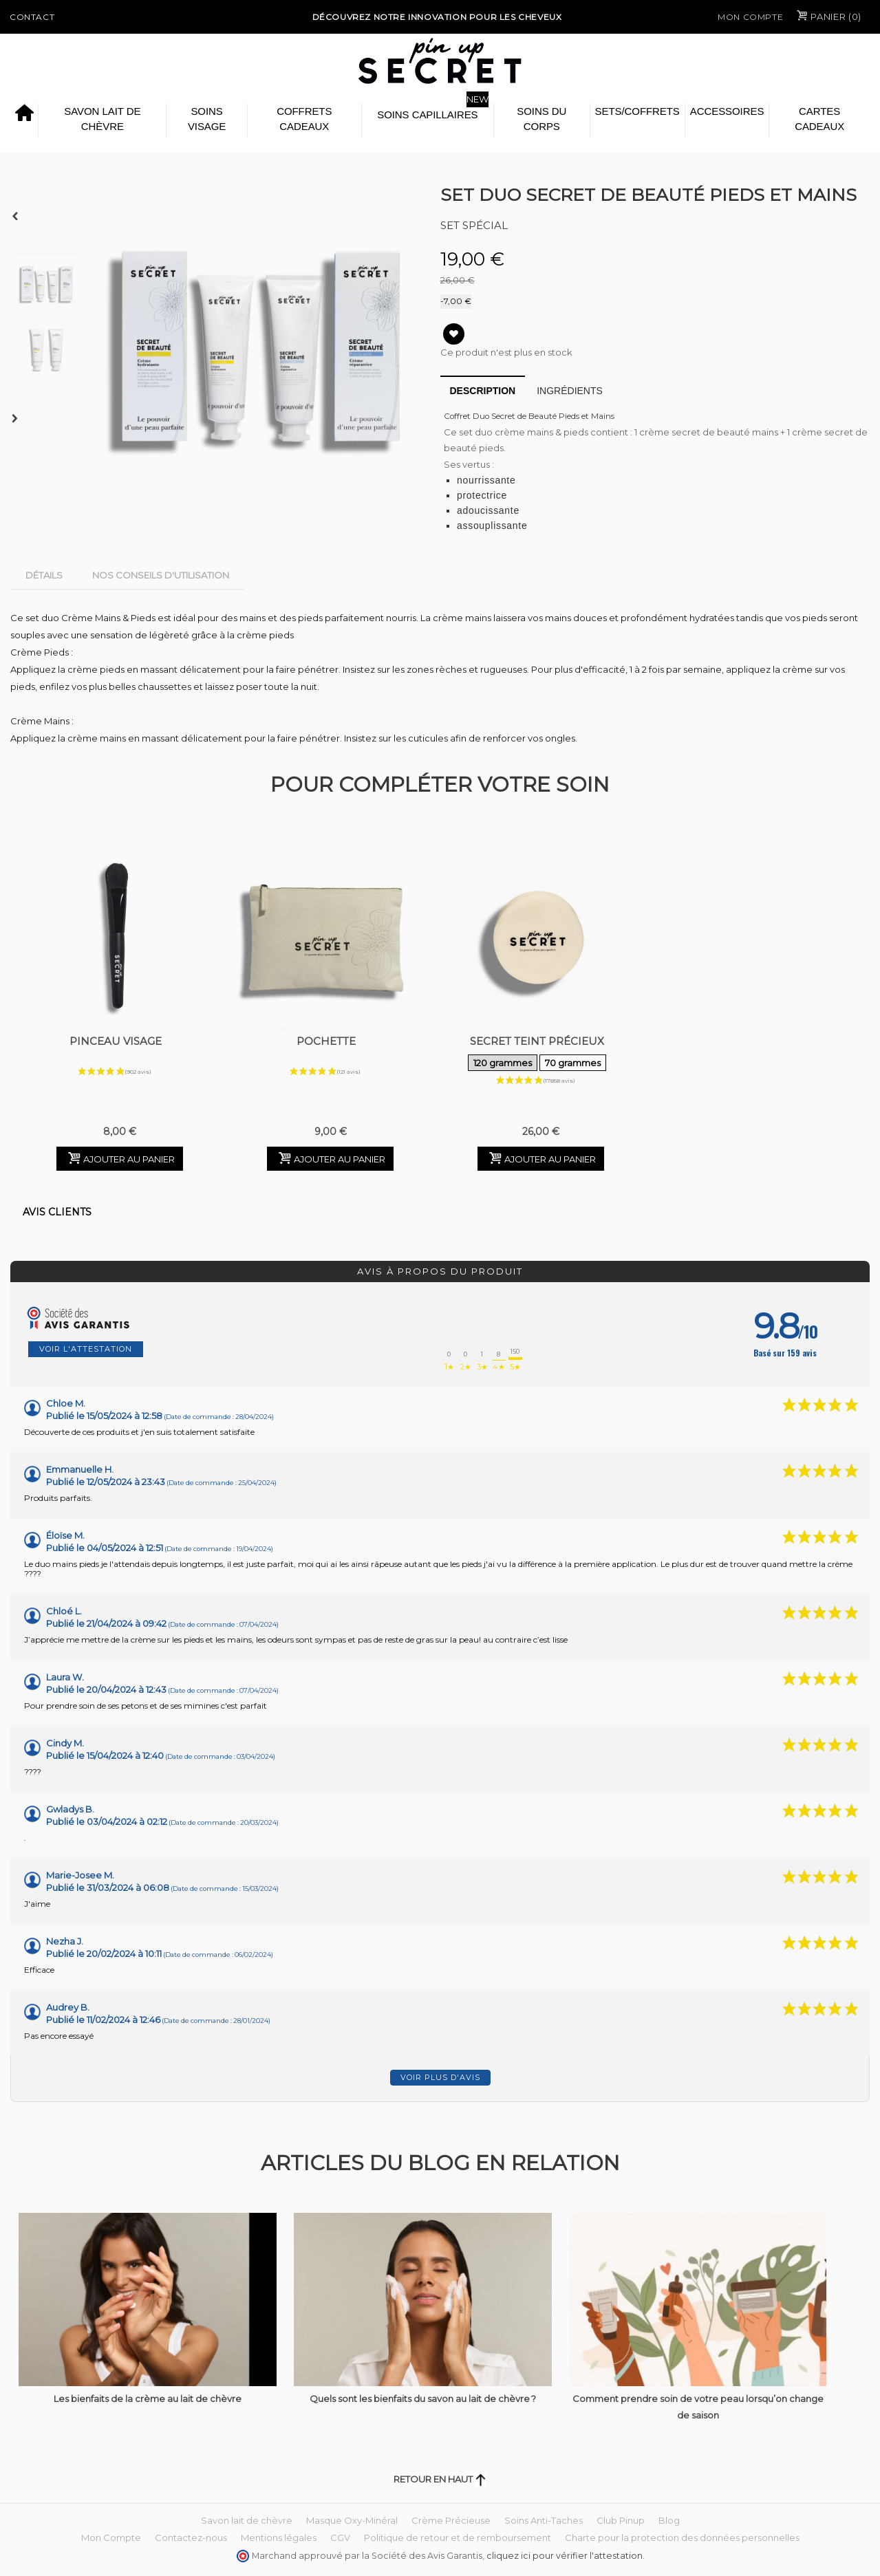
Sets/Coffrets (637, 111)
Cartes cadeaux (819, 118)
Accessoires (727, 111)
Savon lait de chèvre (102, 118)
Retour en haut (440, 2479)
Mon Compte (750, 17)
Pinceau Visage (115, 1041)
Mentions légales (278, 2537)
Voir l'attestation (85, 1349)
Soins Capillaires (427, 114)
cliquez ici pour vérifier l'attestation (564, 2556)
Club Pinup (621, 2520)
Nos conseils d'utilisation (160, 575)
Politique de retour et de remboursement (457, 2537)
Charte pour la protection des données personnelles (682, 2537)
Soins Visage (207, 118)
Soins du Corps (541, 118)
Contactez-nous (191, 2537)
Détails (44, 575)
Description (483, 390)
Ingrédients (570, 390)
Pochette (326, 1041)
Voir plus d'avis (440, 2077)
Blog (669, 2520)
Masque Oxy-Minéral (352, 2520)
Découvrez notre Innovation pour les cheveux (437, 17)
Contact (32, 17)
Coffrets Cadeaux (304, 118)
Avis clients (57, 1212)
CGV (340, 2537)
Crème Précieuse (451, 2520)
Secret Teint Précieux (537, 1054)
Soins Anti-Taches (543, 2520)
